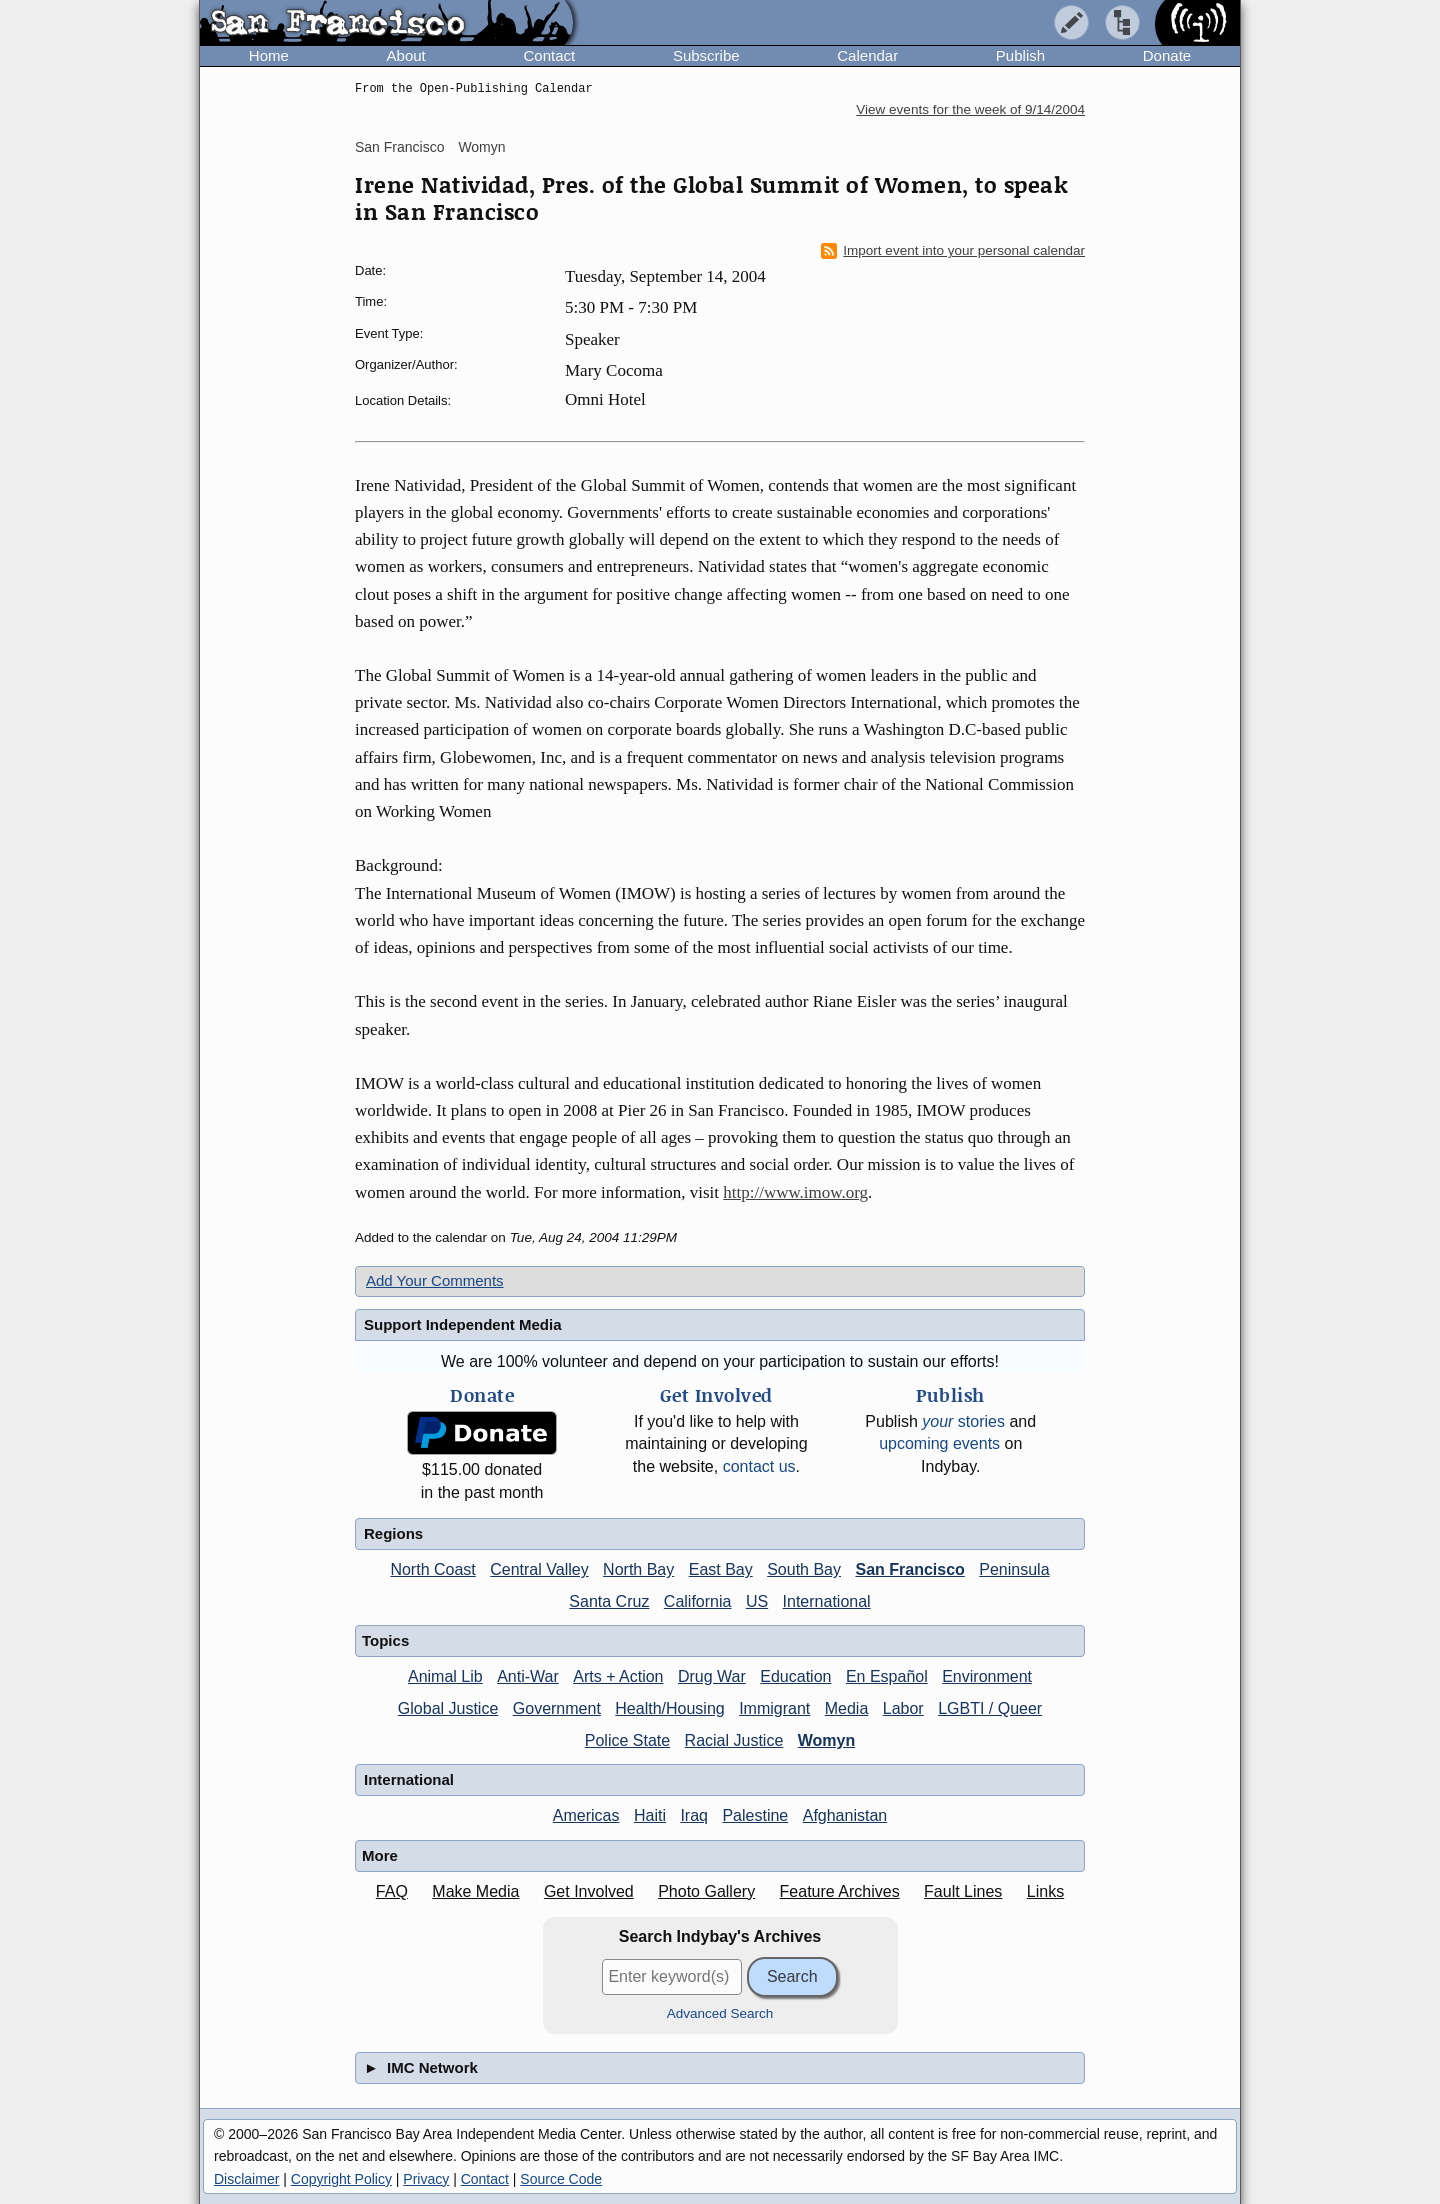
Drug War (712, 1676)
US (757, 1601)
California (698, 1601)
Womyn (481, 147)
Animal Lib (445, 1676)
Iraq (694, 1815)
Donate (1167, 55)
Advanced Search (720, 2013)
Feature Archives (840, 1891)
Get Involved (589, 1891)
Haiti (650, 1815)
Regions (393, 1533)
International (827, 1601)
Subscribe (706, 55)
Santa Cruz (609, 1601)
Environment (987, 1676)
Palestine (755, 1815)
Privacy (426, 2179)
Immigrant (774, 1708)
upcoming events (939, 1443)
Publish (1020, 55)
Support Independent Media (463, 1324)
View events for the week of (970, 109)
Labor (903, 1708)
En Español (887, 1676)
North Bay (638, 1569)
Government (557, 1708)
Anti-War (528, 1676)
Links (1045, 1891)
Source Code (561, 2179)
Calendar (867, 55)
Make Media (475, 1891)
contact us (759, 1466)
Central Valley (539, 1569)
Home (269, 55)
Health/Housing (669, 1708)
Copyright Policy (341, 2179)
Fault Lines (963, 1891)
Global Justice (448, 1708)
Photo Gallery (706, 1891)
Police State (627, 1740)
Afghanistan (845, 1815)
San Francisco (399, 147)
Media (847, 1708)
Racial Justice (734, 1740)
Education (795, 1676)
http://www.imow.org (795, 1192)
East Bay (721, 1569)
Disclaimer (246, 2179)
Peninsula (1014, 1569)
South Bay (804, 1569)
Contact (549, 55)
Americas (586, 1815)
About (406, 55)
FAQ (392, 1891)
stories (963, 1421)
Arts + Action (618, 1676)
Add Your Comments (435, 1280)
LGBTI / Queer (990, 1708)
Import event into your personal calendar (953, 251)
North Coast (432, 1569)
